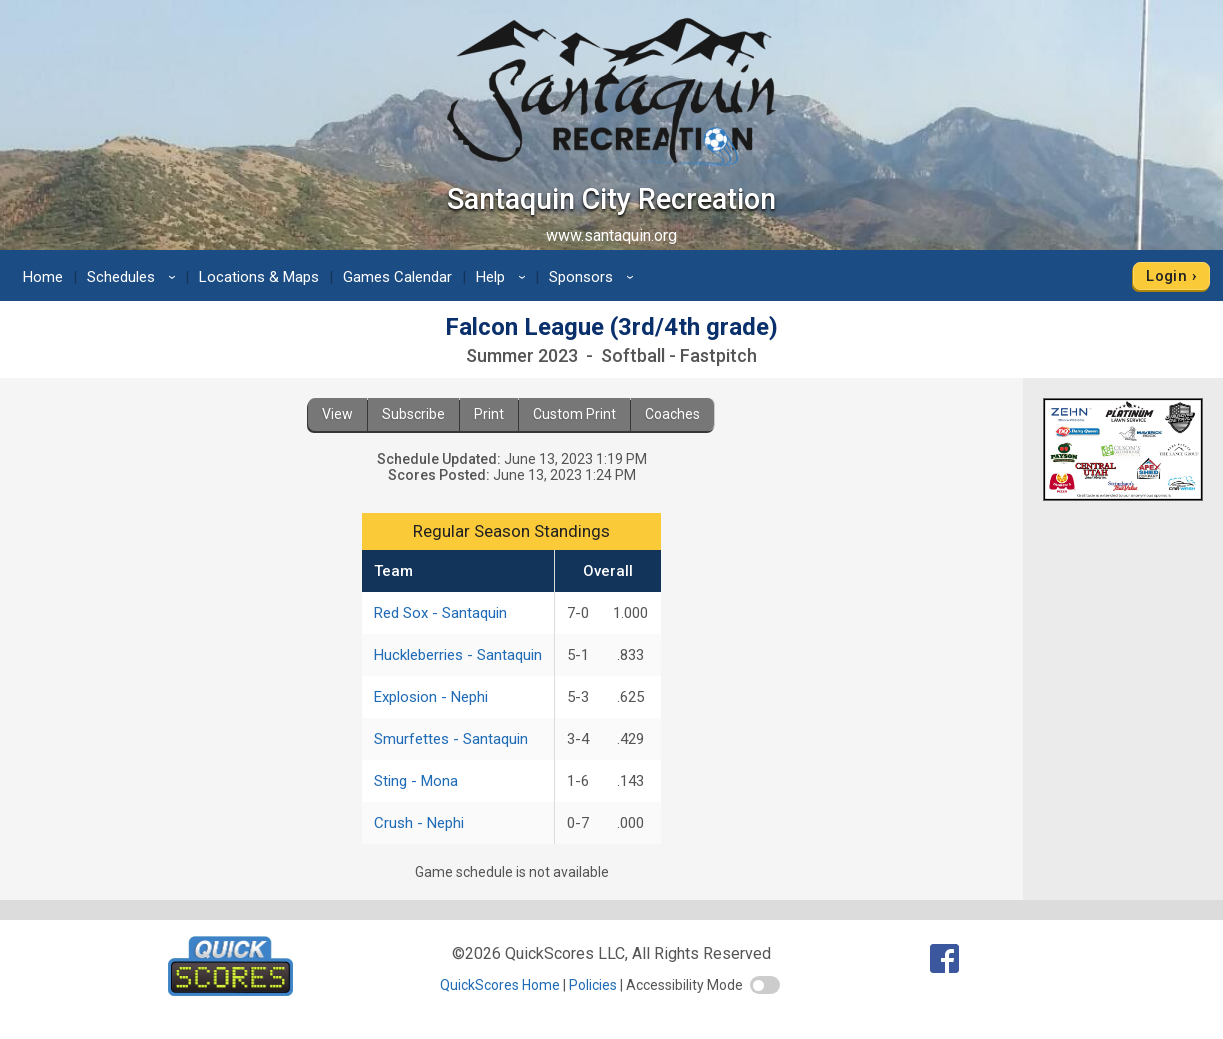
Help (504, 277)
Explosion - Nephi (431, 697)
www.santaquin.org (611, 235)
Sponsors (594, 277)
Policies (593, 985)
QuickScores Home (500, 985)
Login (1166, 276)
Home (43, 277)
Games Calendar (397, 277)
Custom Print (574, 414)
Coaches (672, 414)
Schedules (134, 277)
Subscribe (413, 414)
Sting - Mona (416, 781)
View (337, 414)
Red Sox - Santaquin (440, 613)
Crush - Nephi (419, 823)
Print (489, 414)
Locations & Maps (259, 277)
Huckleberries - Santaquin (458, 655)
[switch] (765, 985)
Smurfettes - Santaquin (451, 739)
